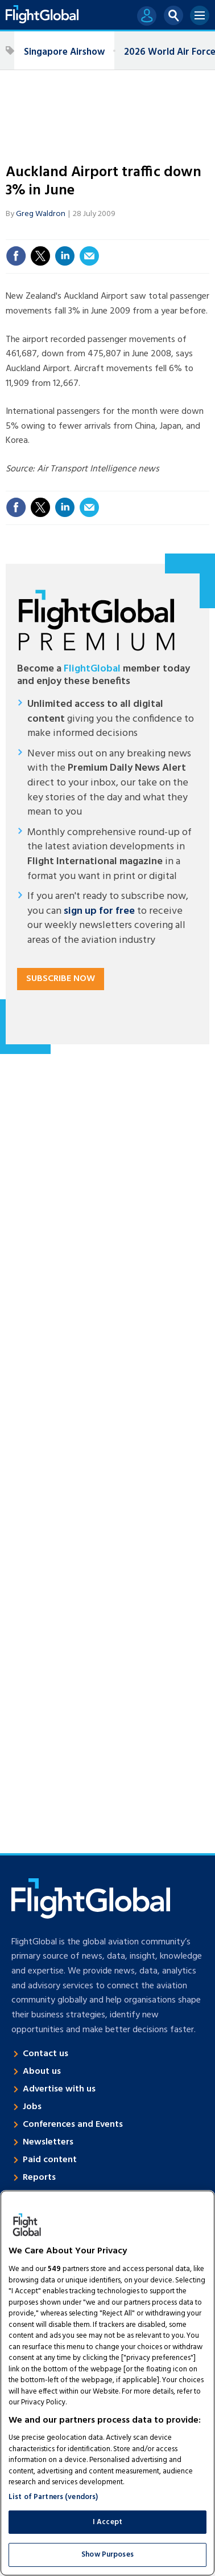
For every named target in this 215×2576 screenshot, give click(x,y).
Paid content (50, 2159)
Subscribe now (60, 978)
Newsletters (48, 2142)
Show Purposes (107, 2555)
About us (42, 2071)
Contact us (45, 2053)
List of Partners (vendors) (53, 2497)
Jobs (32, 2106)
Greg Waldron (40, 214)
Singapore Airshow (64, 52)
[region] (107, 2383)
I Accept (107, 2522)
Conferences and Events (73, 2124)
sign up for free (99, 911)
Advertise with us (59, 2089)
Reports (39, 2177)
